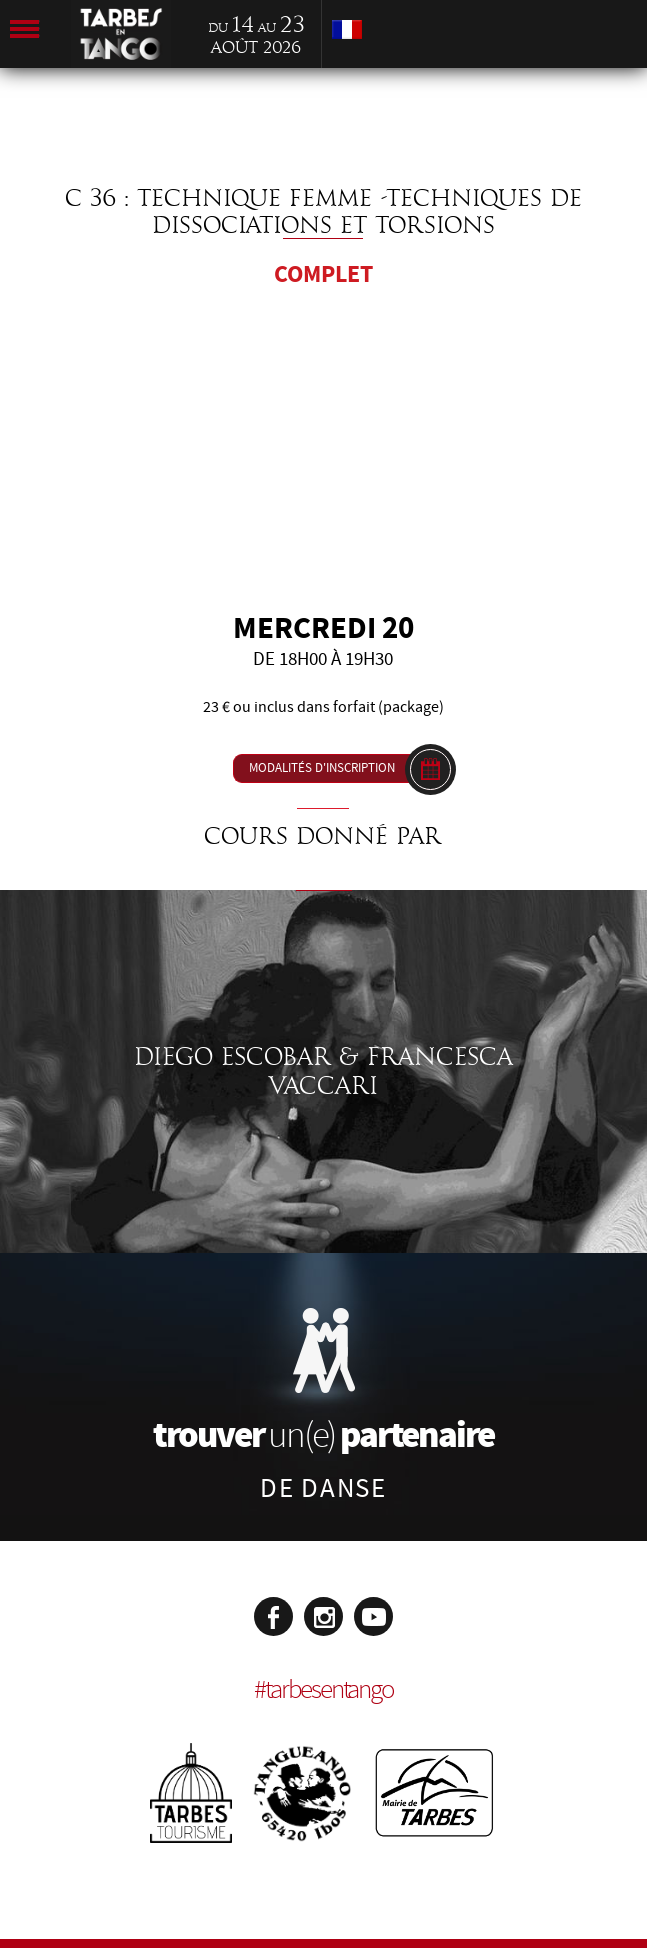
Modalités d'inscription (322, 768)
